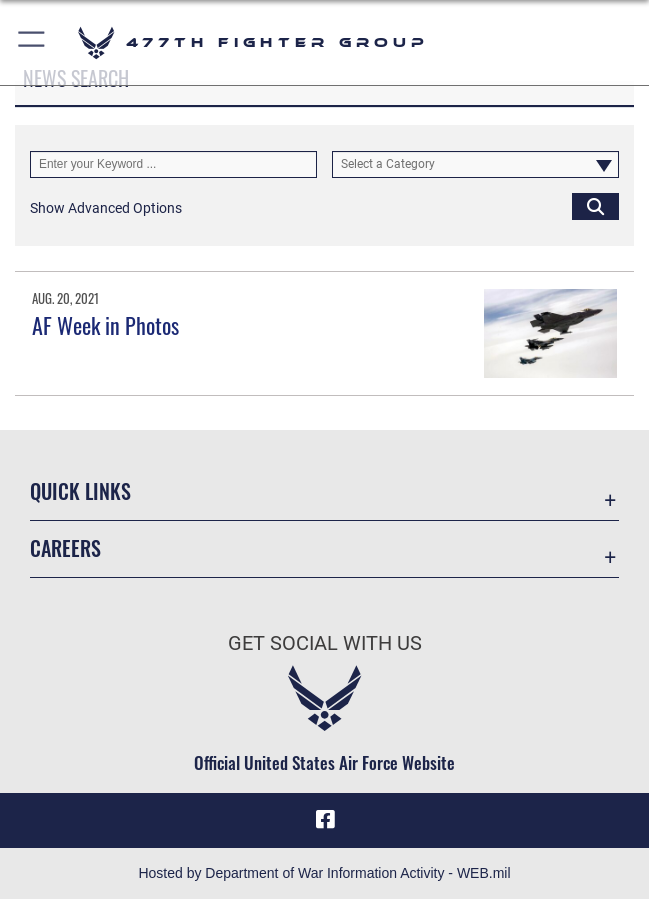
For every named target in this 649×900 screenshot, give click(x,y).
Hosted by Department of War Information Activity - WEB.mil (324, 874)
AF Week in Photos (105, 325)
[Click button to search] (595, 206)
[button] (32, 42)
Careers (65, 548)
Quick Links (80, 491)
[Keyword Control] (173, 164)
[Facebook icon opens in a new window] (325, 820)
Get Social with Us (325, 643)
